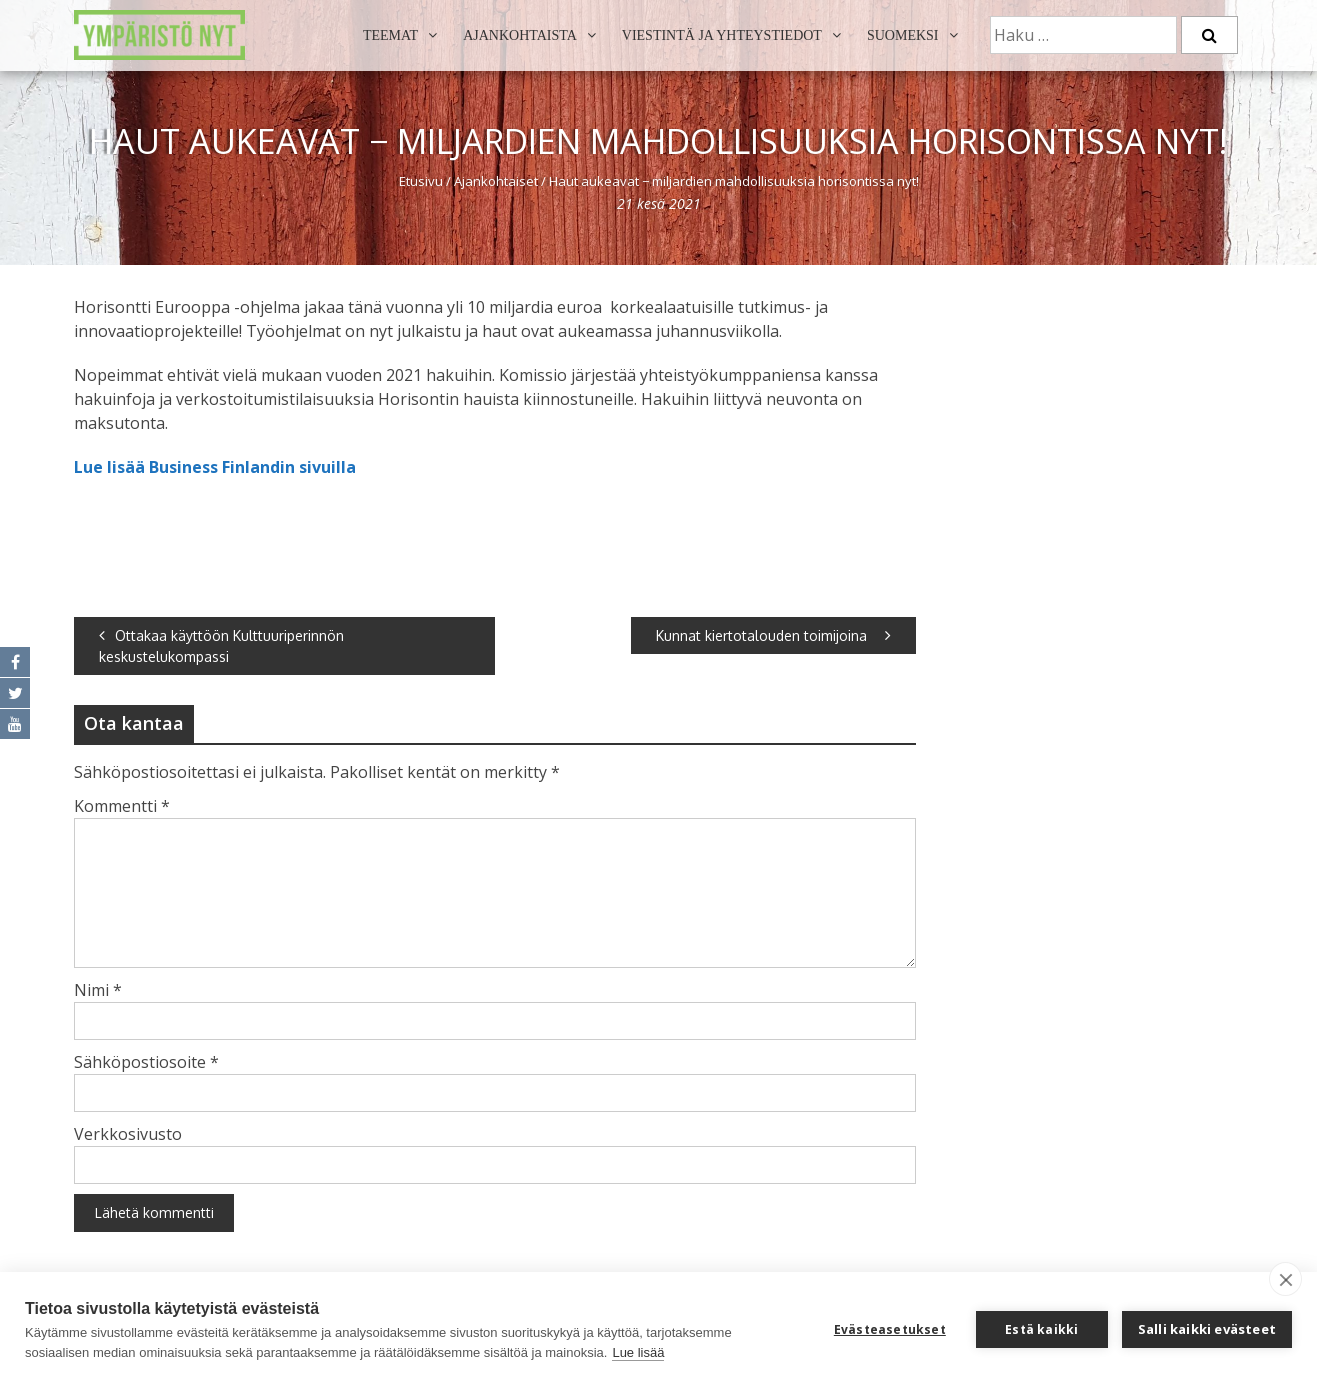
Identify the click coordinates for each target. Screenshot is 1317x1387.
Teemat (390, 35)
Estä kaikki (1041, 1329)
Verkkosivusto (128, 1134)
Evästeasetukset (890, 1329)
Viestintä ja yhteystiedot (722, 35)
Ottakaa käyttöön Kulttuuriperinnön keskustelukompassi (221, 646)
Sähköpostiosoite (146, 1062)
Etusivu (421, 181)
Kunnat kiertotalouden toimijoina (773, 635)
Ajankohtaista (520, 35)
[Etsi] (1209, 35)
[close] (1285, 1279)
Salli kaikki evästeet (1207, 1329)
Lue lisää (638, 1352)
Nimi (98, 990)
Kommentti (122, 806)
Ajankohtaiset (496, 181)
